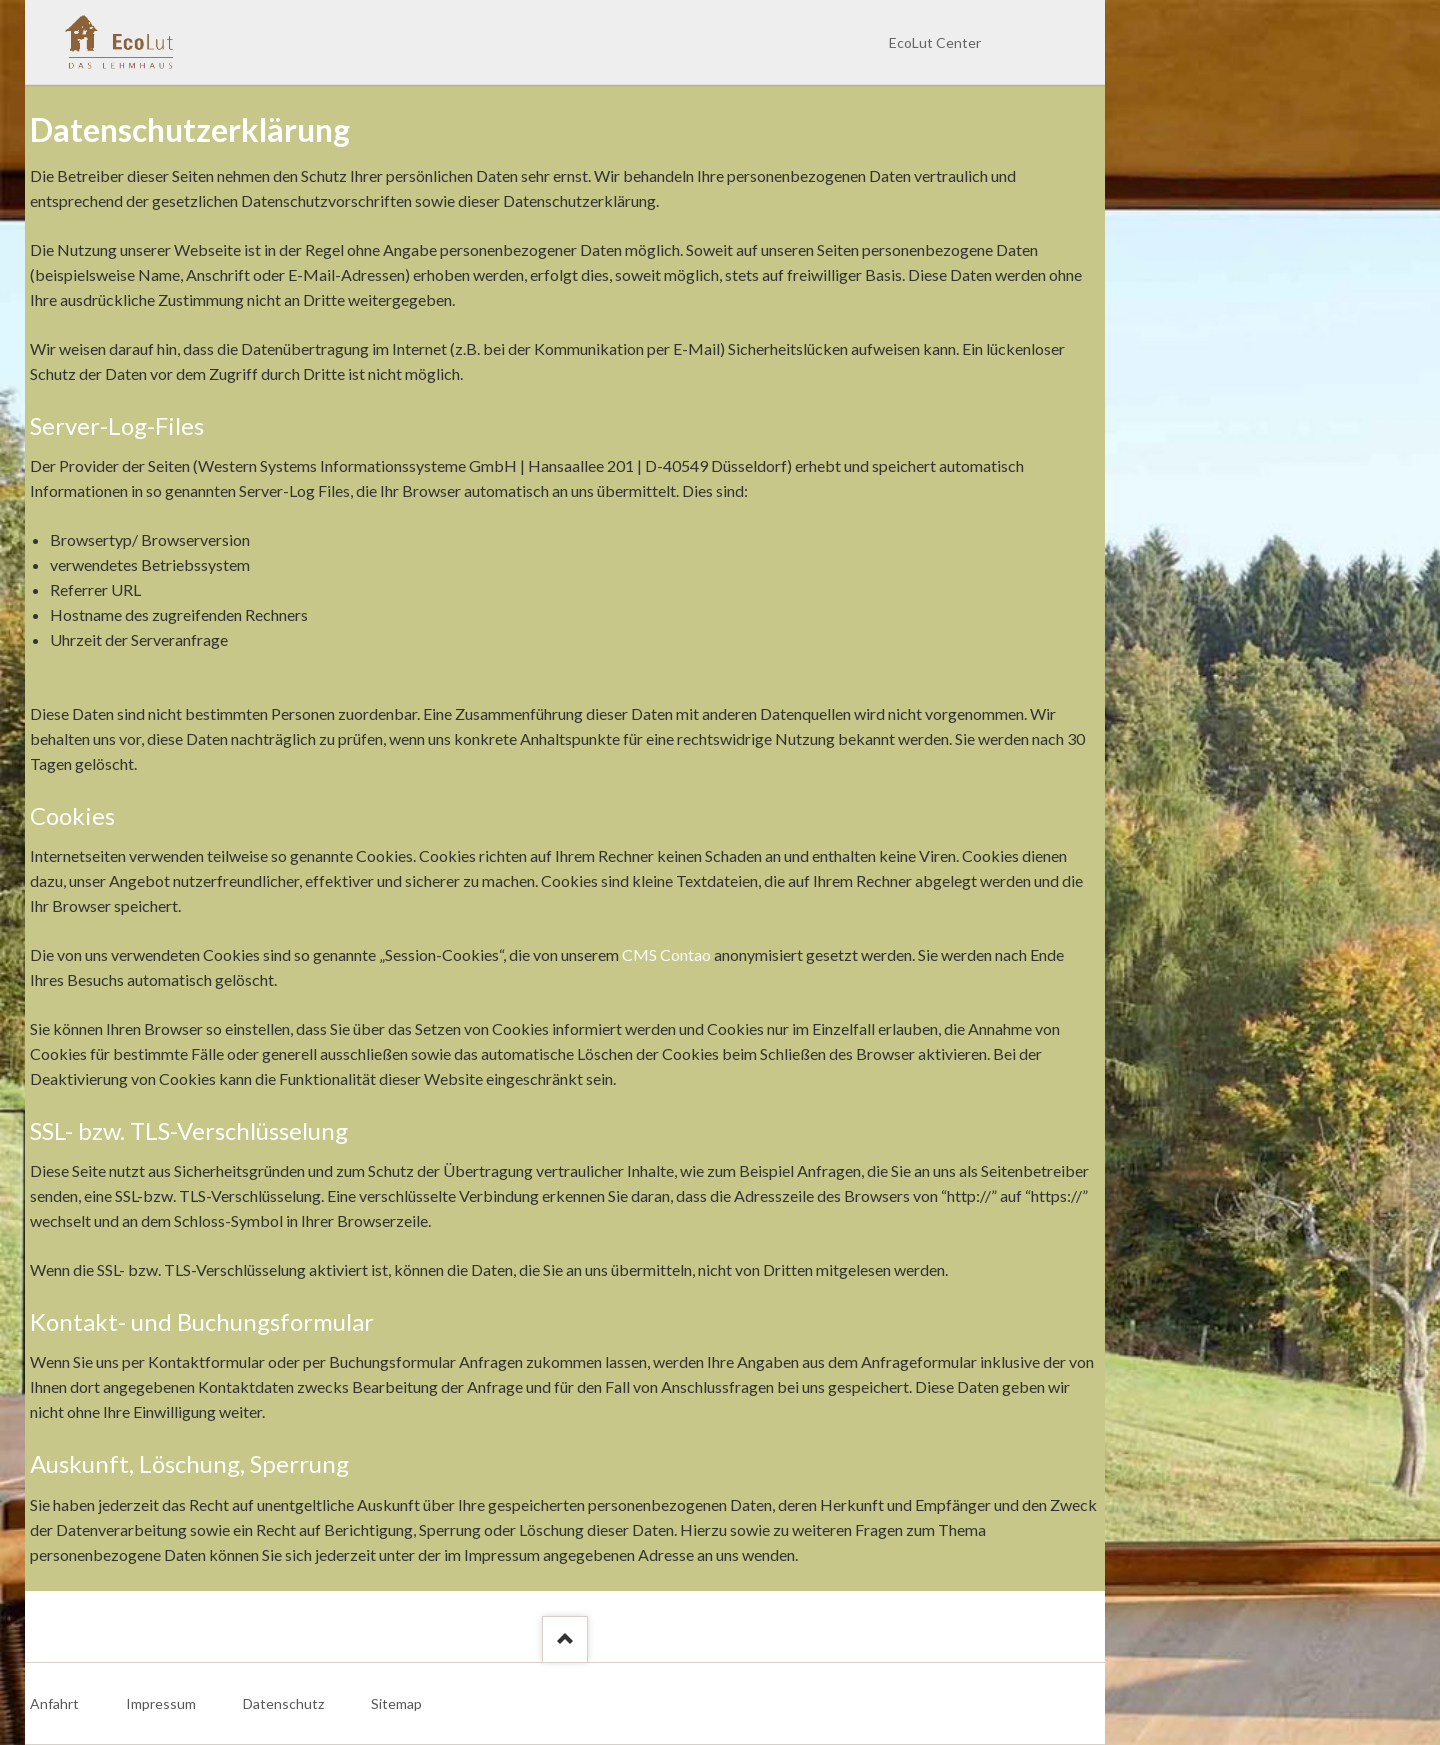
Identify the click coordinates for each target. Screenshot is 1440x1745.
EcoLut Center (935, 42)
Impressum (161, 1703)
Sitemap (396, 1703)
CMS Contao (666, 954)
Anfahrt (54, 1703)
